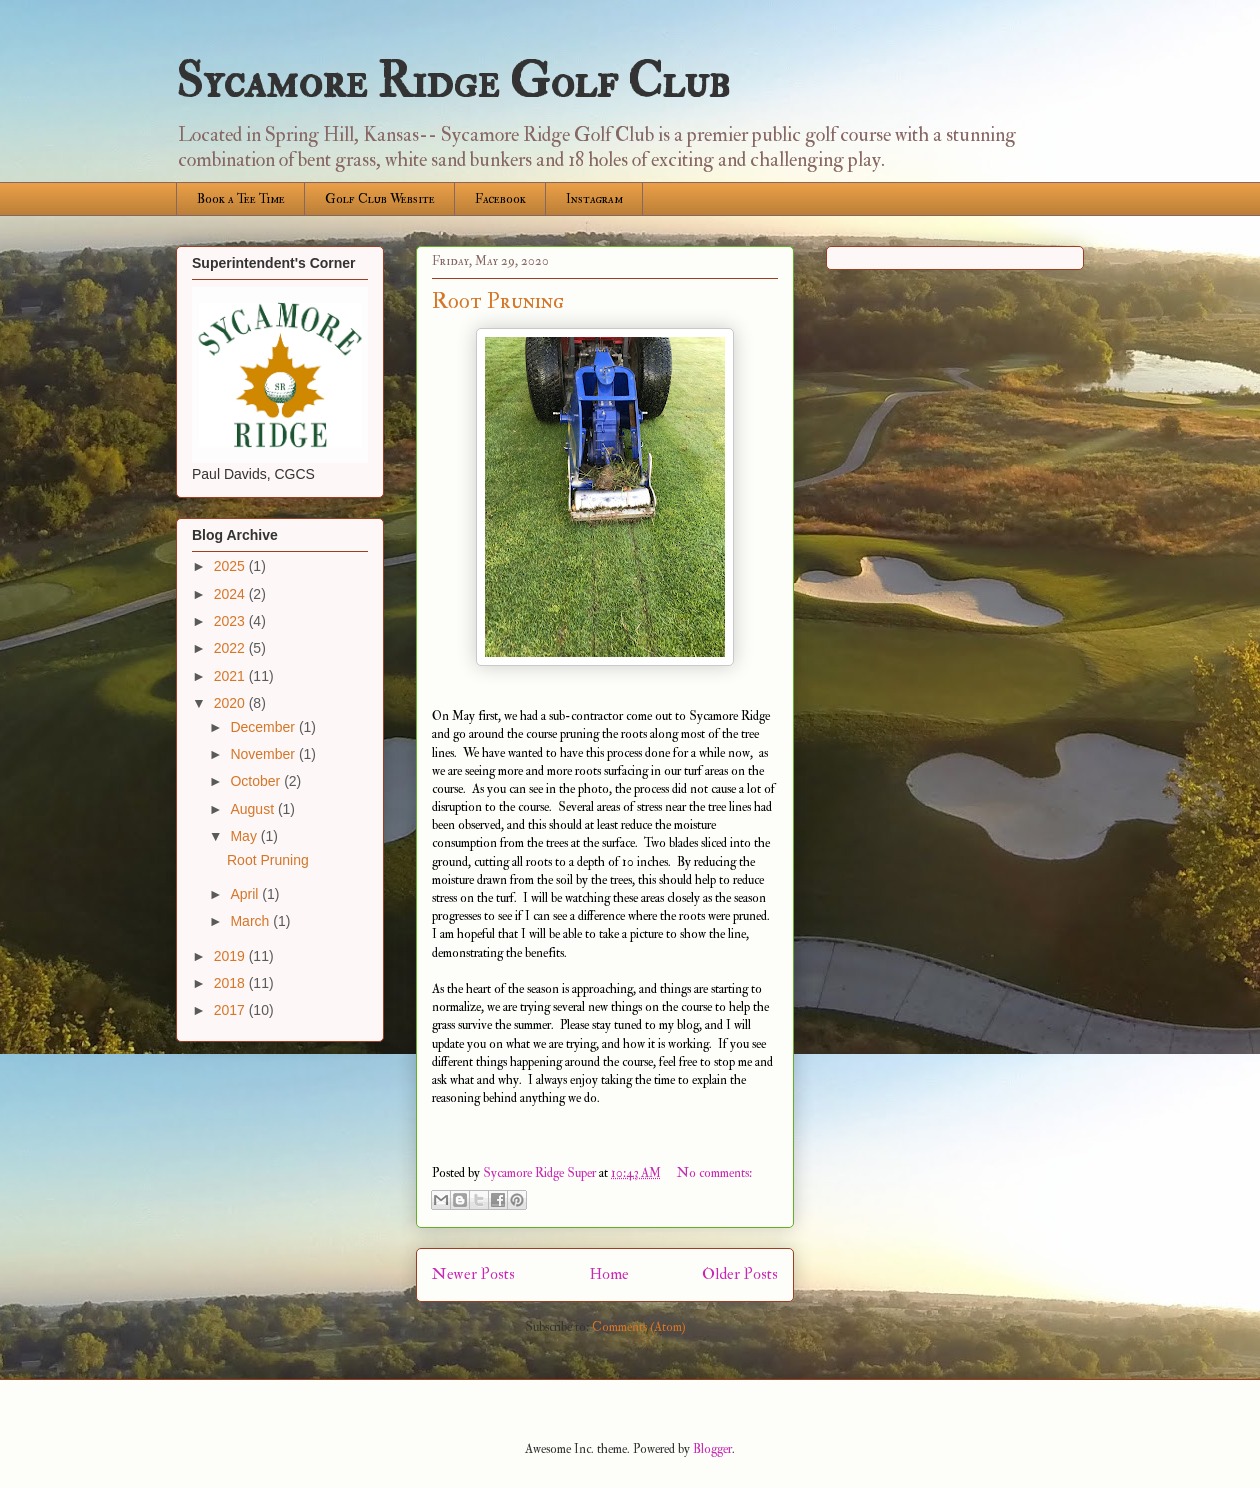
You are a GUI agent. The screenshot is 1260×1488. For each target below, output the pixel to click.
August (253, 809)
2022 (231, 648)
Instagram (594, 199)
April (246, 894)
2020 (231, 703)
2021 (231, 676)
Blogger (712, 1449)
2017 (231, 1010)
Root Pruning (498, 301)
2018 (231, 983)
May (245, 836)
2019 (231, 956)
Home (609, 1274)
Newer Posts (473, 1274)
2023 (231, 621)
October (257, 781)
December (264, 727)
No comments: (714, 1173)
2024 (231, 594)
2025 (231, 566)
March (251, 921)
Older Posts (740, 1274)
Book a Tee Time (241, 199)
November (264, 754)
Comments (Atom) (639, 1327)
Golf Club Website (380, 199)
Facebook (500, 199)
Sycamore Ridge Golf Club (452, 82)
